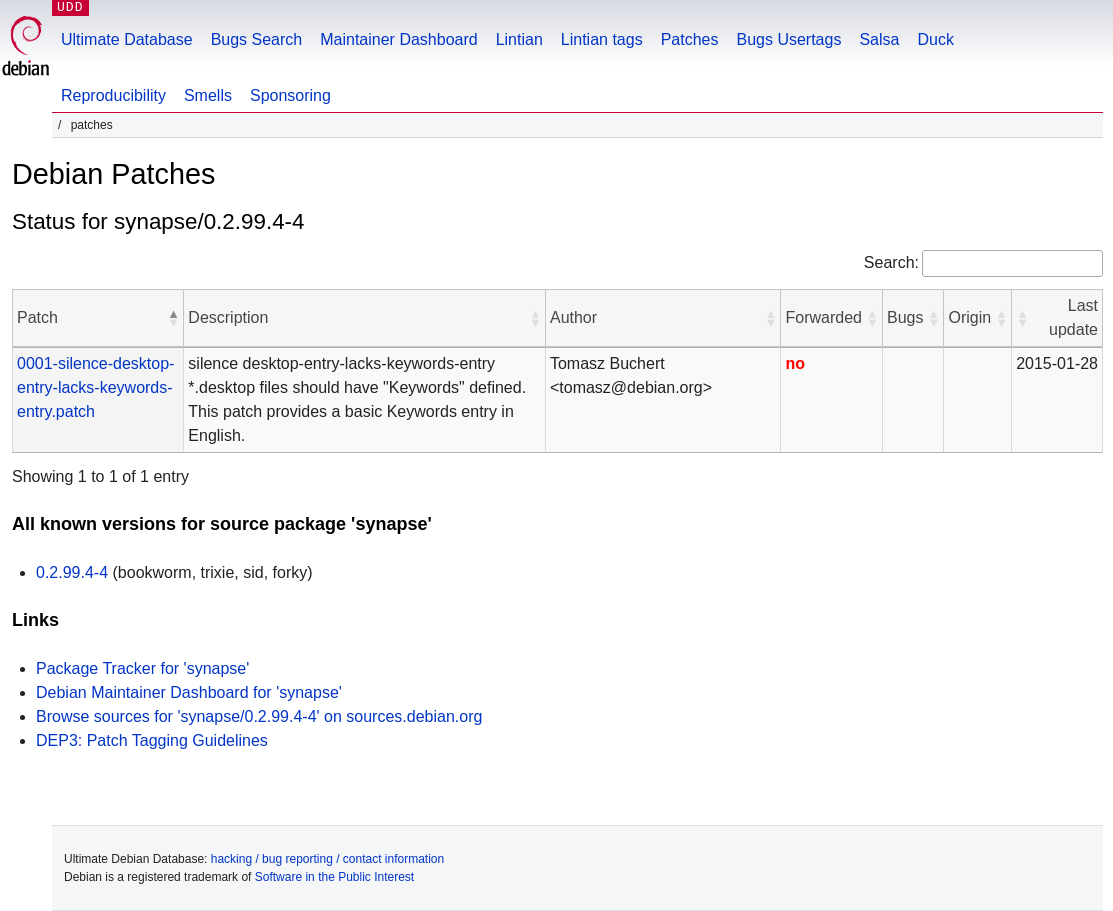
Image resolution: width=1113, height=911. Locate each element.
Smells (208, 95)
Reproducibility (113, 95)
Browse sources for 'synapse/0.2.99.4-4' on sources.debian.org (259, 716)
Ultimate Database (127, 39)
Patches (690, 39)
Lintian (519, 39)
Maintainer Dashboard (398, 39)
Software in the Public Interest (334, 877)
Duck (935, 39)
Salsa (879, 39)
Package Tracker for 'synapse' (142, 668)
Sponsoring (290, 95)
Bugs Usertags (788, 39)
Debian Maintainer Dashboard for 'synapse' (189, 692)
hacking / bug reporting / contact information (327, 859)
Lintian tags (602, 39)
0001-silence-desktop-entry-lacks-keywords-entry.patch (95, 387)
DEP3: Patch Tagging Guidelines (152, 740)
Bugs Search (257, 39)
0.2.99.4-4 (72, 572)
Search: (891, 262)
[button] (173, 318)
